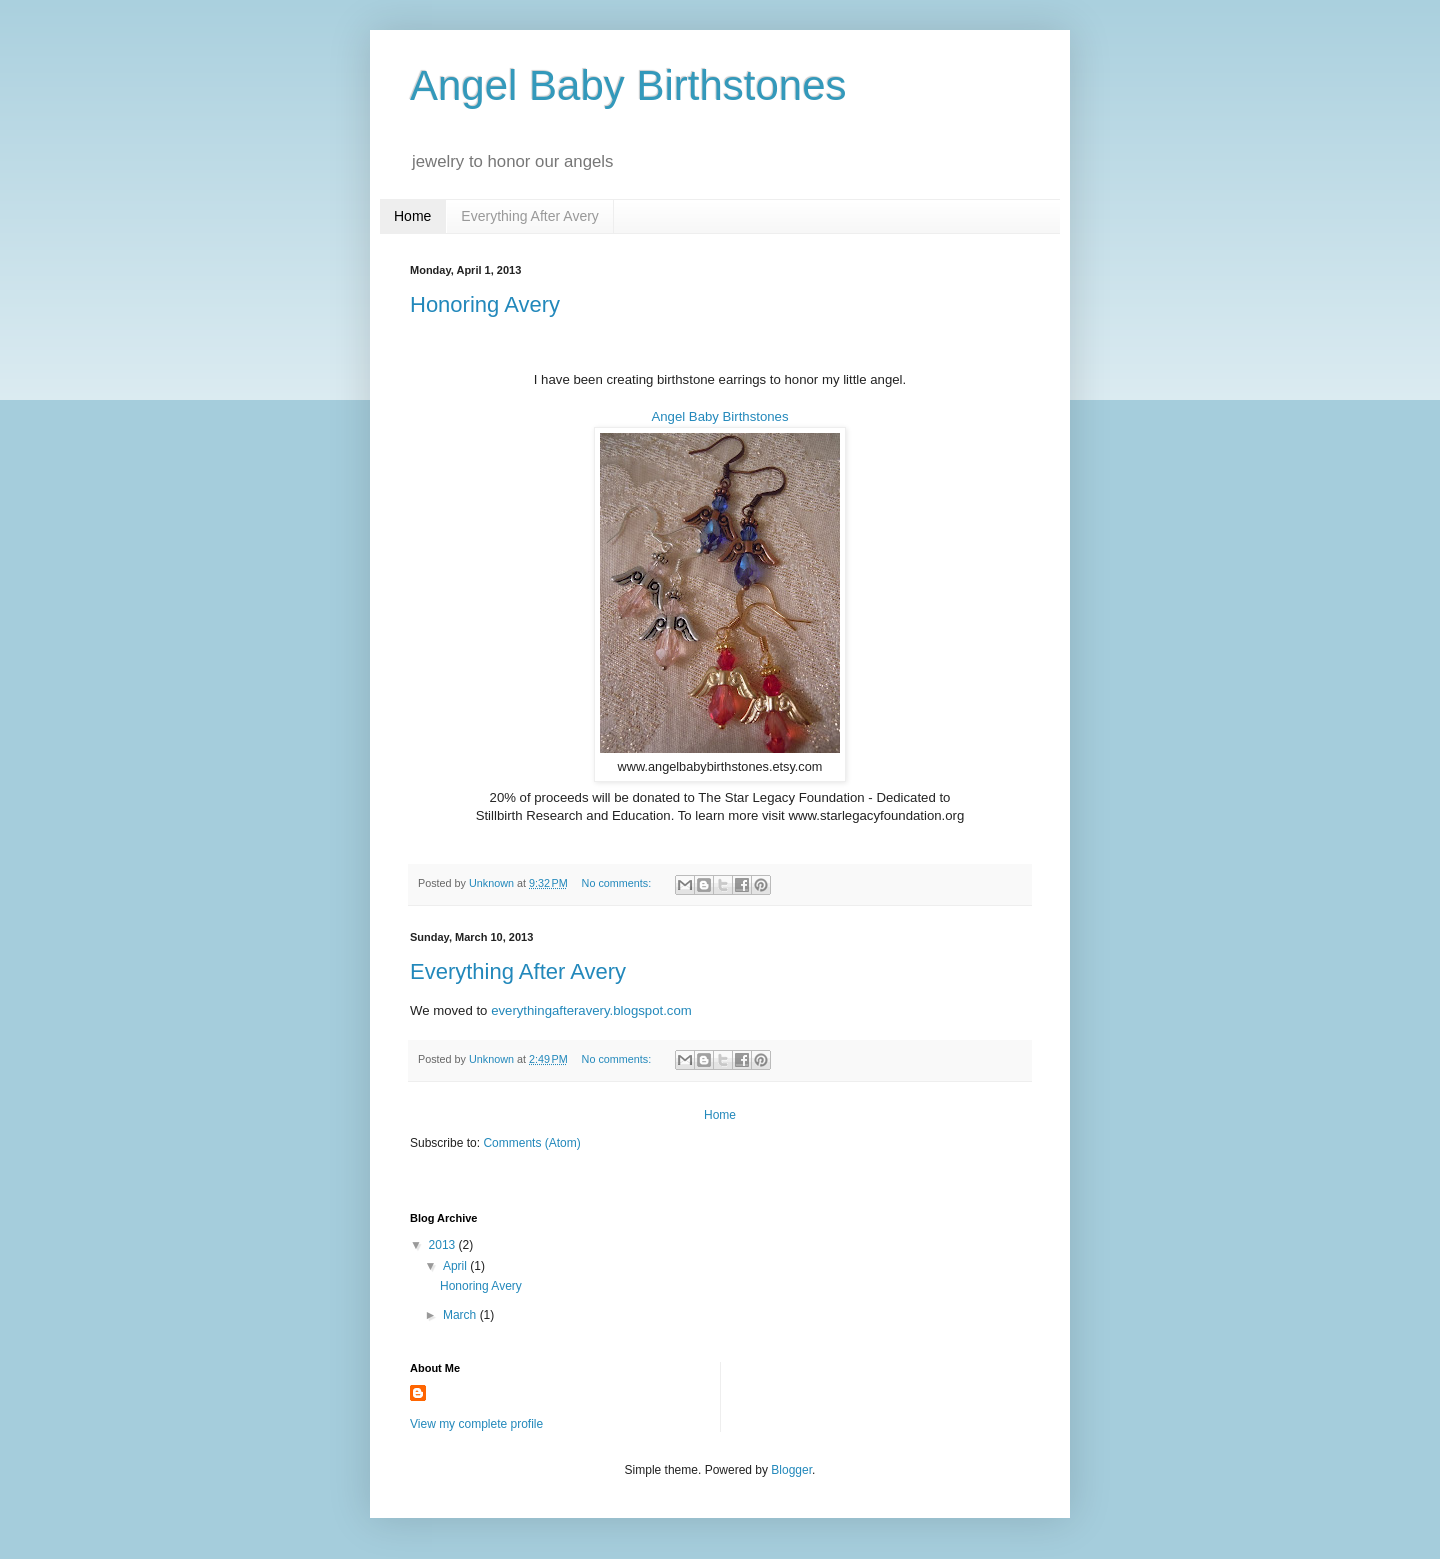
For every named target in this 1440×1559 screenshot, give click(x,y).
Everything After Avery (529, 216)
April (456, 1266)
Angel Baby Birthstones (719, 416)
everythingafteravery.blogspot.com (591, 1010)
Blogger (791, 1470)
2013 (444, 1245)
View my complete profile (476, 1424)
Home (412, 216)
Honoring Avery (485, 304)
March (461, 1315)
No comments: (618, 883)
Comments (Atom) (531, 1143)
